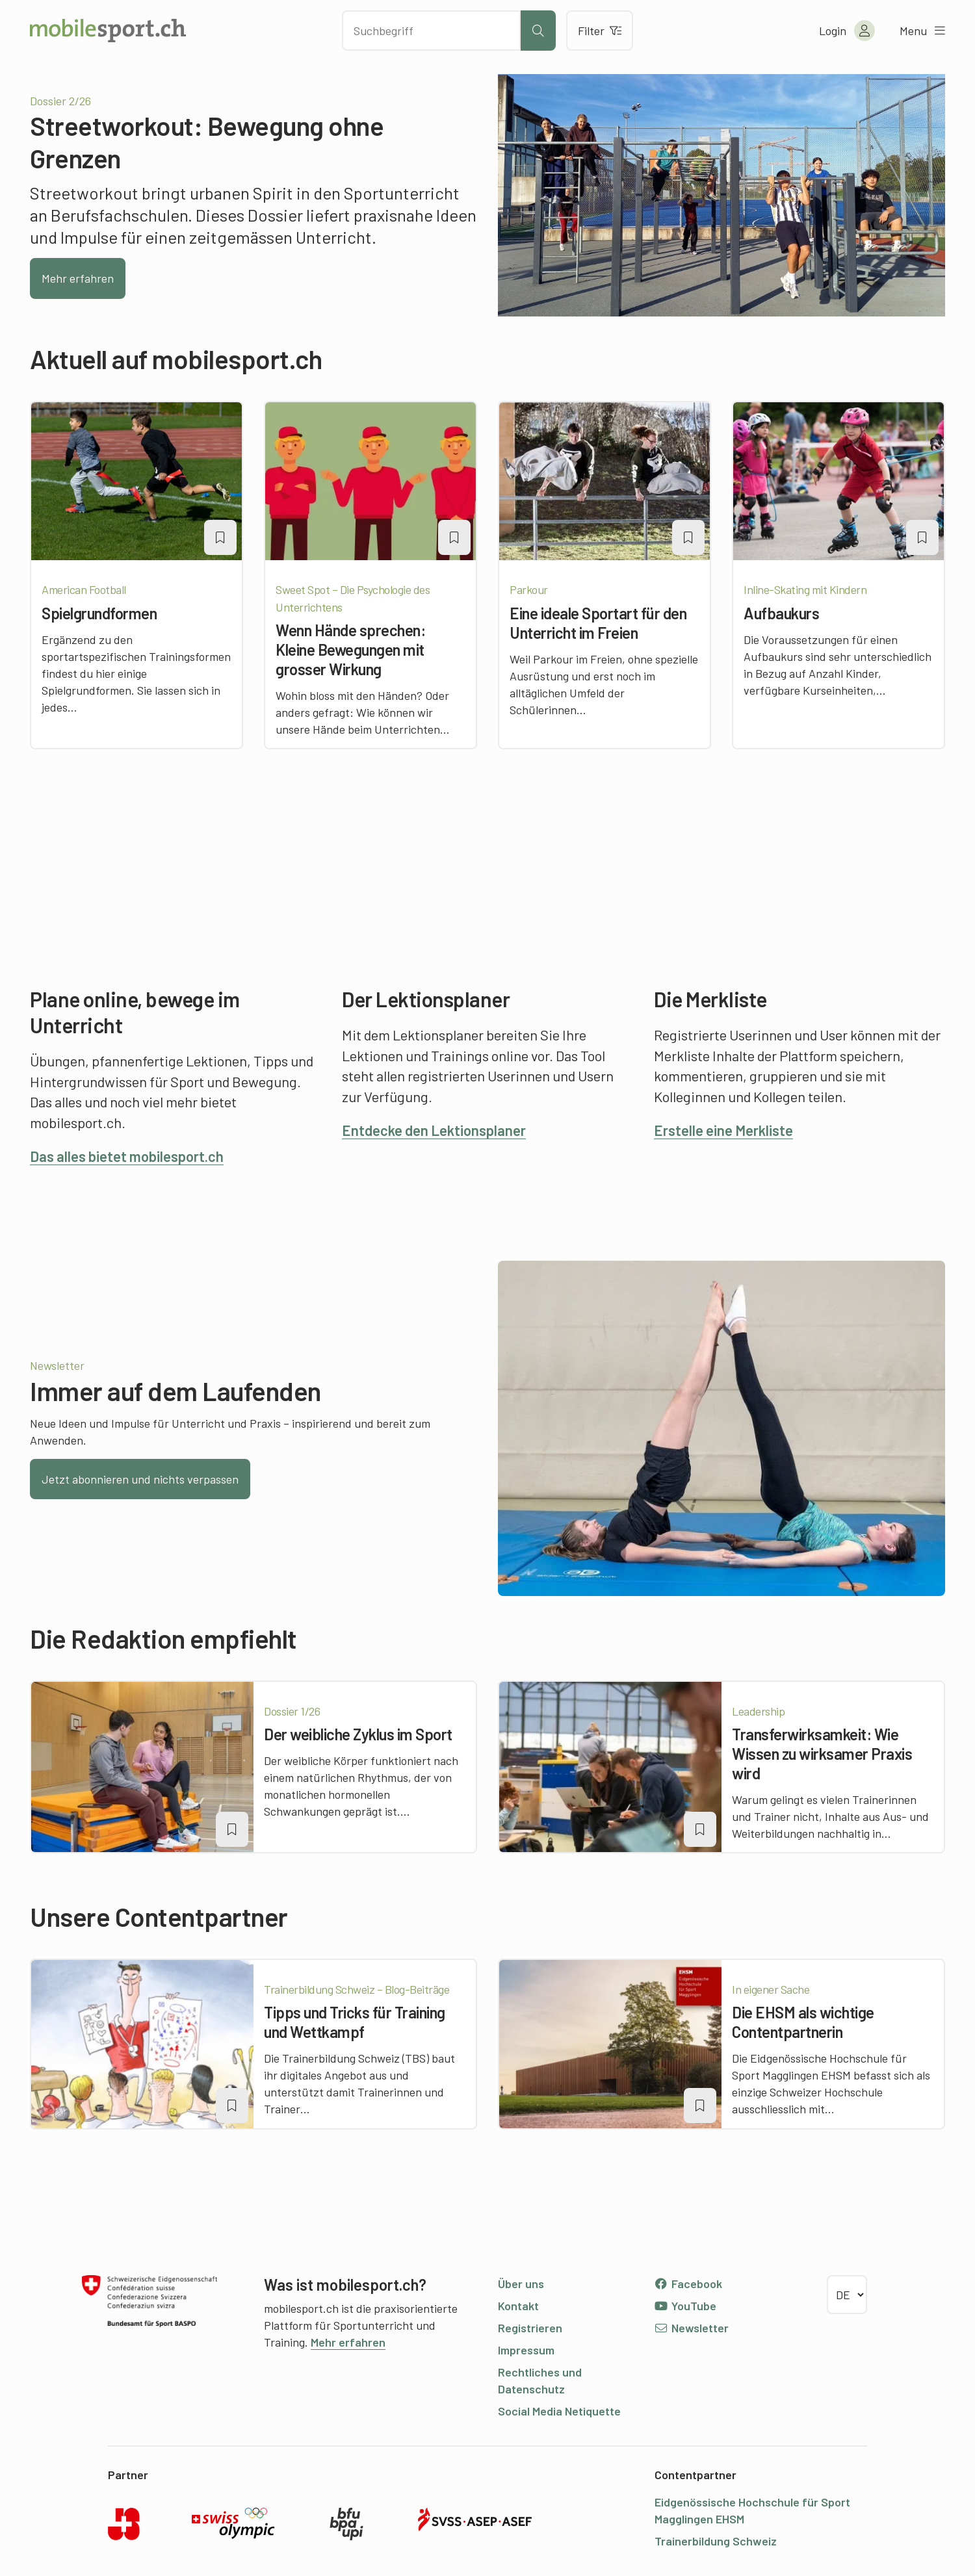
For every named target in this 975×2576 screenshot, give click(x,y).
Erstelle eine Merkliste (723, 1130)
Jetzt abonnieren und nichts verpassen (140, 1479)
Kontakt (518, 2306)
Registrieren (530, 2328)
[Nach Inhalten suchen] (431, 30)
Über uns (521, 2283)
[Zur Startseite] (108, 30)
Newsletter (691, 2328)
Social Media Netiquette (559, 2411)
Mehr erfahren (78, 278)
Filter (599, 30)
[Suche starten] (538, 30)
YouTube (685, 2306)
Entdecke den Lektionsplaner (434, 1130)
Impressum (526, 2350)
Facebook (688, 2283)
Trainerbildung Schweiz (716, 2541)
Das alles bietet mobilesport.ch (127, 1156)
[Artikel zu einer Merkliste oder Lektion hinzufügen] (220, 537)
